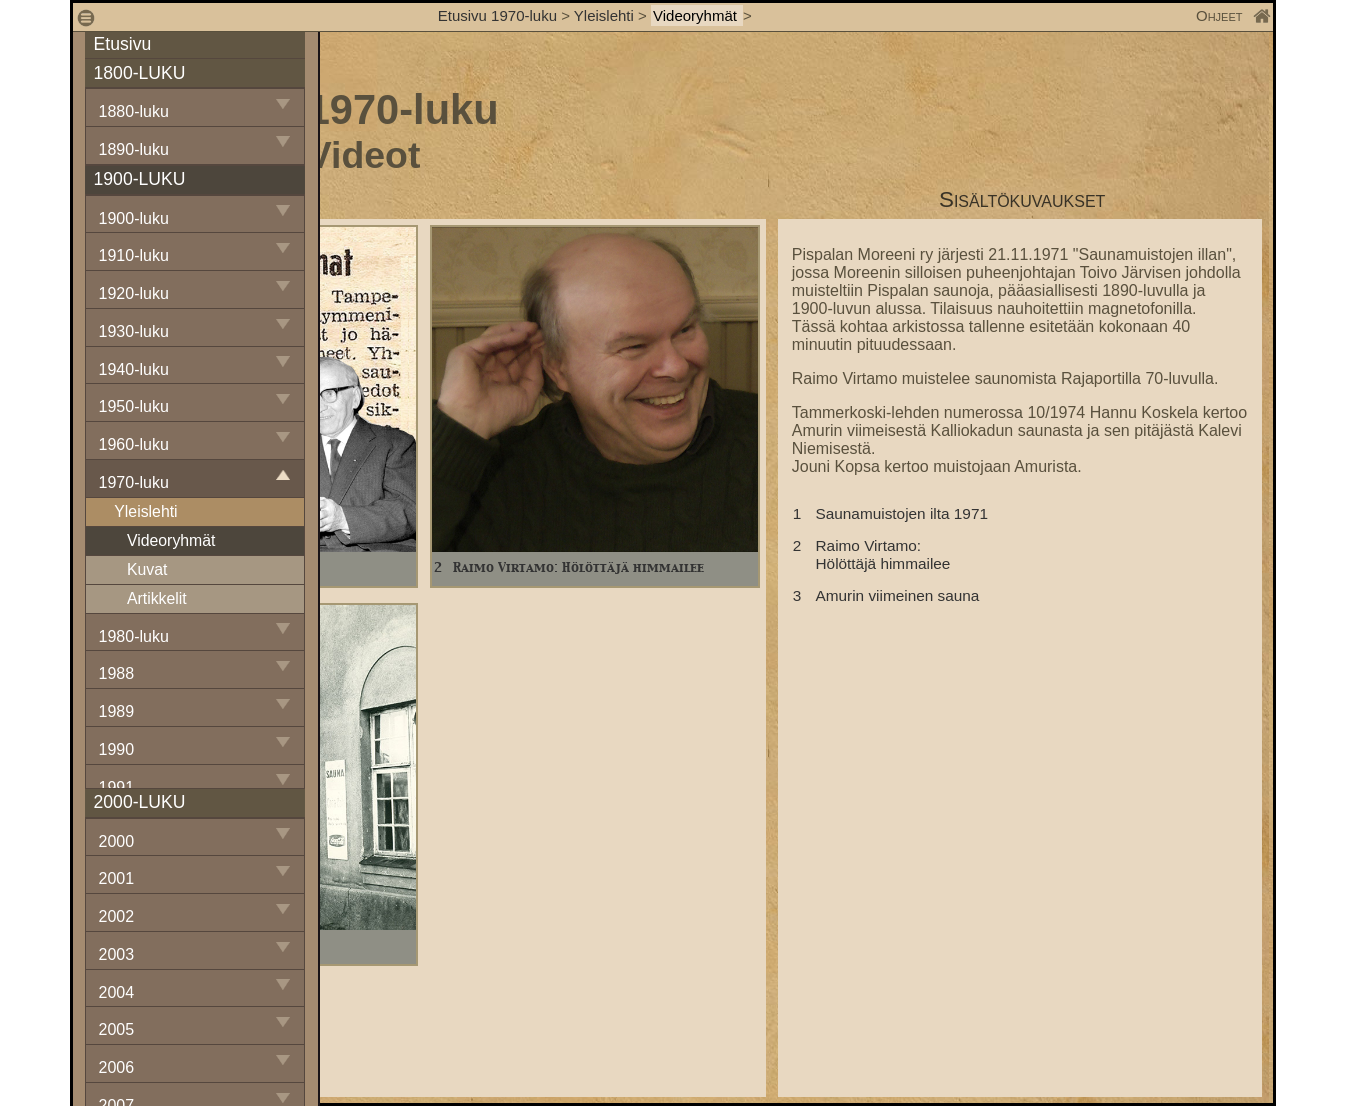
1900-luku (134, 218)
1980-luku (134, 636)
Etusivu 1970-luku (497, 15)
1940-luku (134, 369)
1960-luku (134, 444)
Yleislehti (604, 15)
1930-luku (134, 331)
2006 (117, 1067)
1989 (117, 711)
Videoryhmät (697, 15)
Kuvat (147, 569)
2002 (117, 916)
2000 (117, 841)
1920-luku (134, 293)
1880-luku (134, 111)
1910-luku (134, 255)
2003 (117, 954)
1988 (117, 673)
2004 (117, 992)
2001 (117, 878)
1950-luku (134, 406)
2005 (117, 1029)
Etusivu (123, 44)
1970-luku (134, 482)
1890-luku (134, 149)
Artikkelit (157, 598)
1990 (117, 749)
